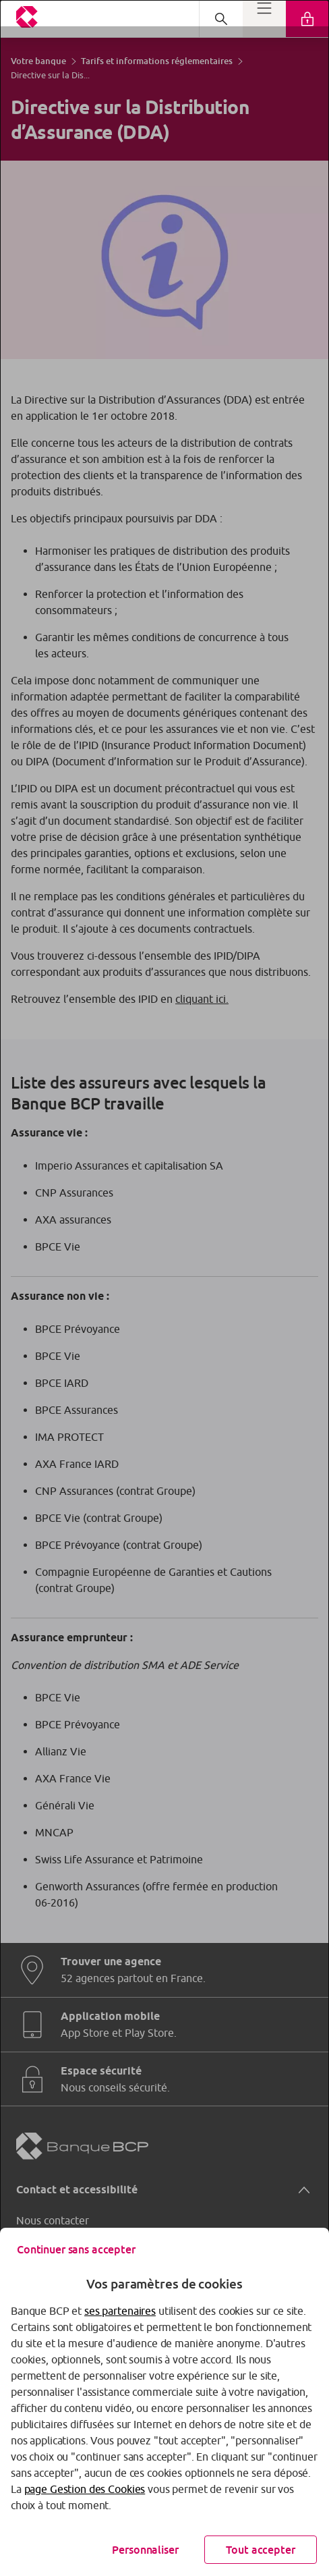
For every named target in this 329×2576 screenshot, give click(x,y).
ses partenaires (120, 2311)
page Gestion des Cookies (85, 2489)
